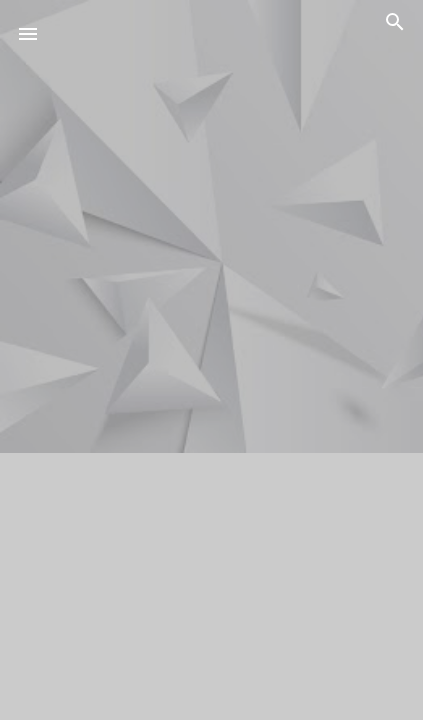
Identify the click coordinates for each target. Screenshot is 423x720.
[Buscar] (395, 25)
